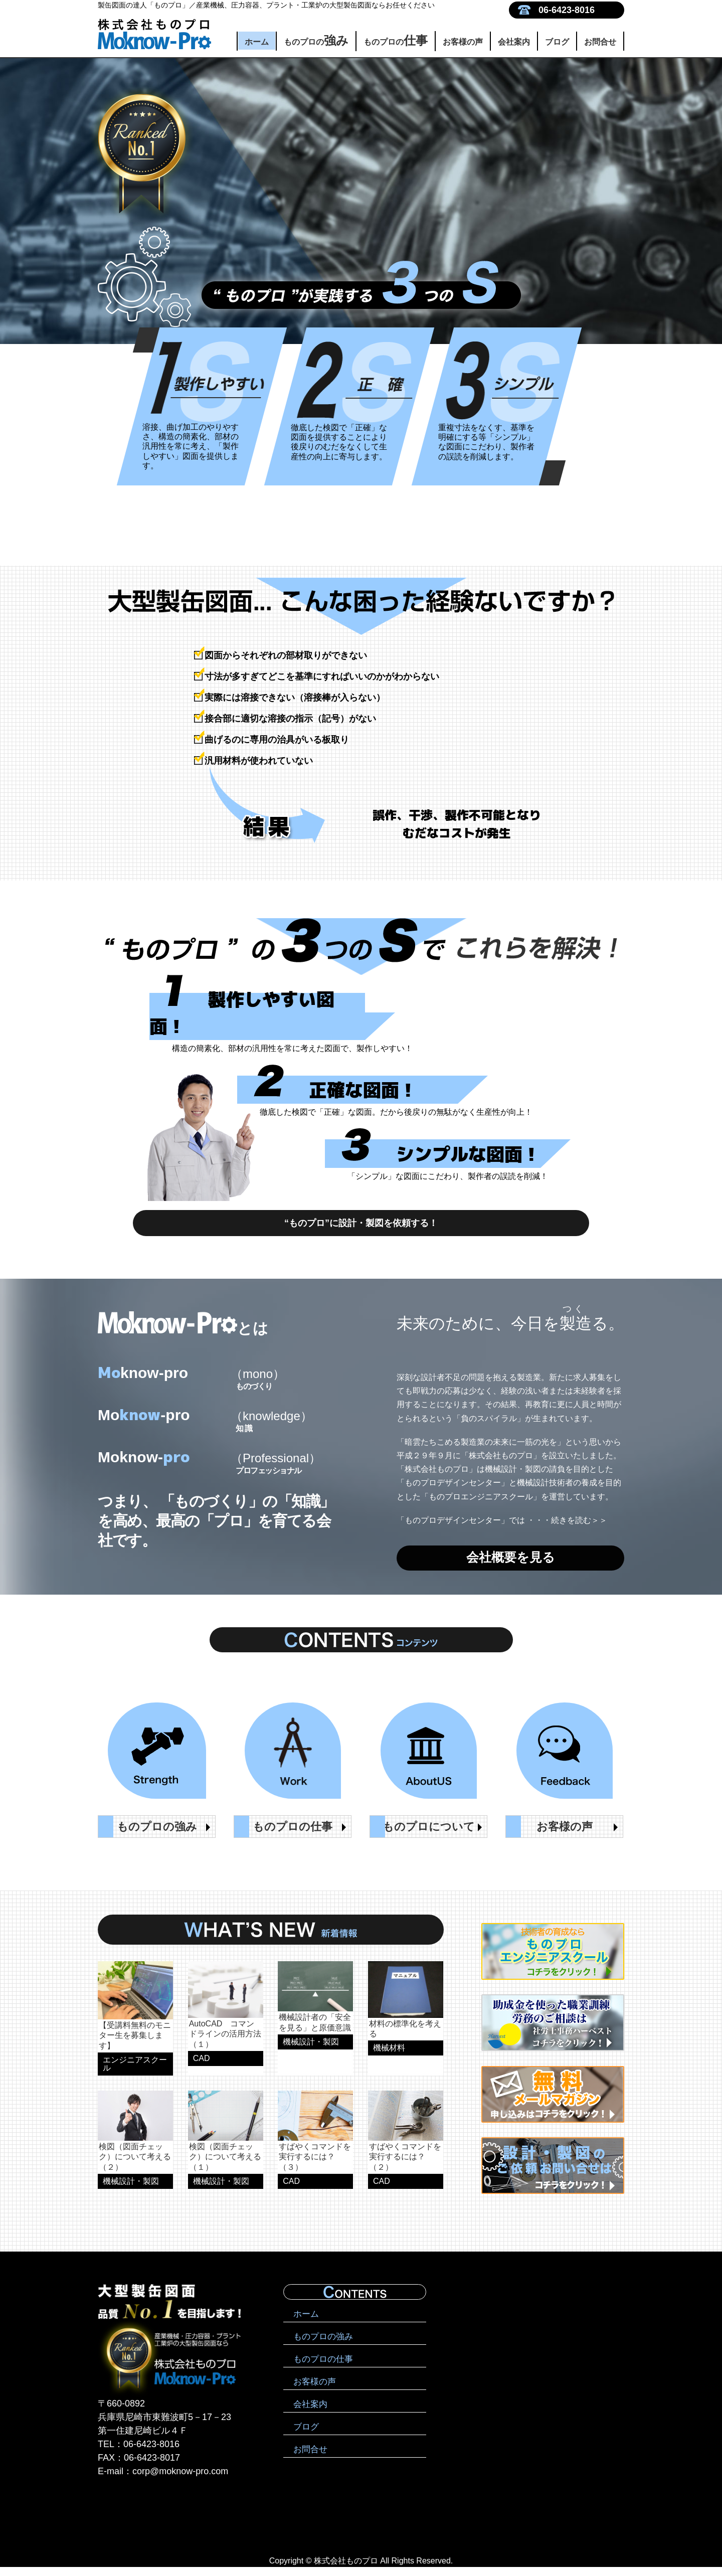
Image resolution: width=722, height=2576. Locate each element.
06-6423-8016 (566, 10)
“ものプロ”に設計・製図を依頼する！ (361, 1227)
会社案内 (514, 42)
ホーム (257, 42)
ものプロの (316, 40)
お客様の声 (463, 42)
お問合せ (600, 42)
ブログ (557, 42)
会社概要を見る (510, 1570)
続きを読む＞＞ (579, 1529)
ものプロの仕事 (323, 2368)
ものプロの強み (323, 2345)
